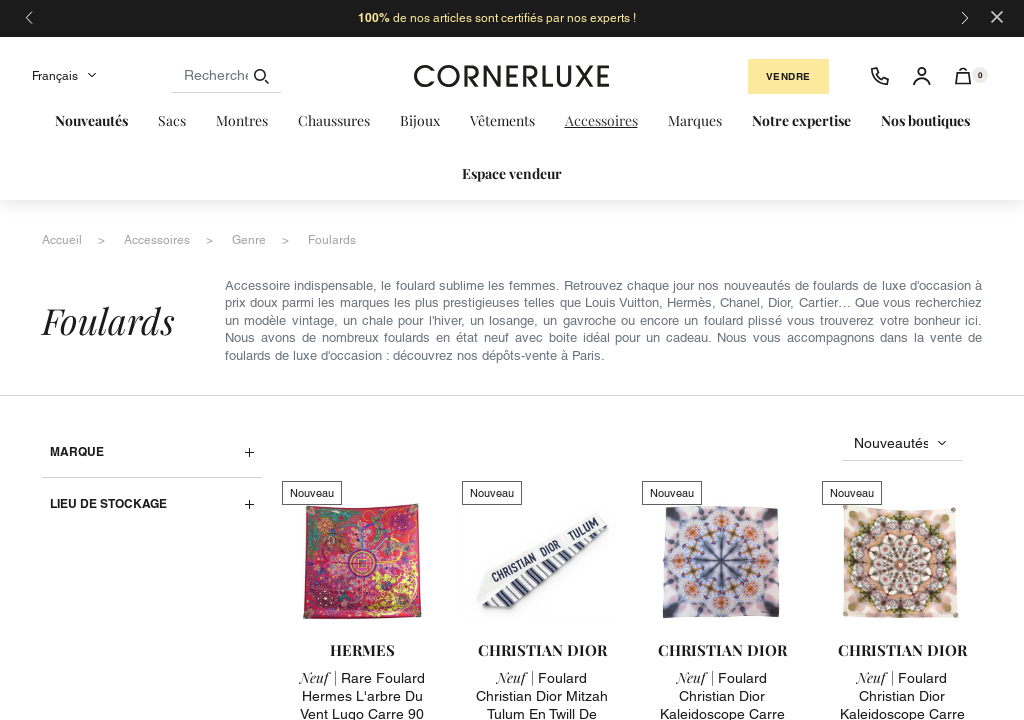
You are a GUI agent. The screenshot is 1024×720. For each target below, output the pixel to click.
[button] (963, 76)
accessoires (157, 240)
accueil (62, 240)
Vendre (788, 76)
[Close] (997, 15)
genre (249, 240)
